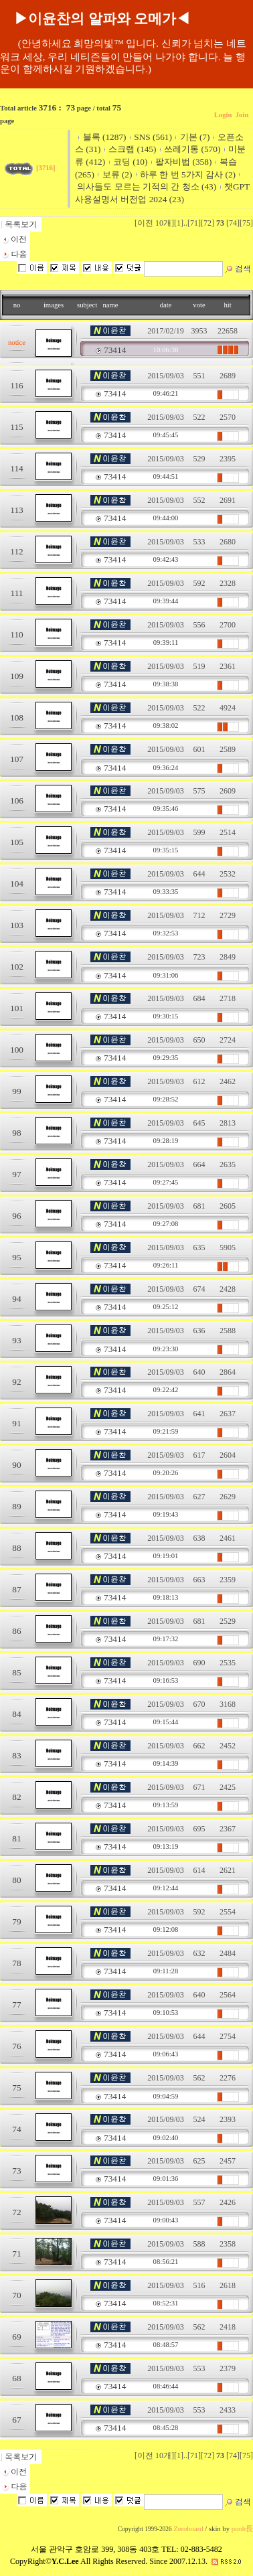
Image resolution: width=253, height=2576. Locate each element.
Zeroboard (188, 2528)
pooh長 (242, 2528)
